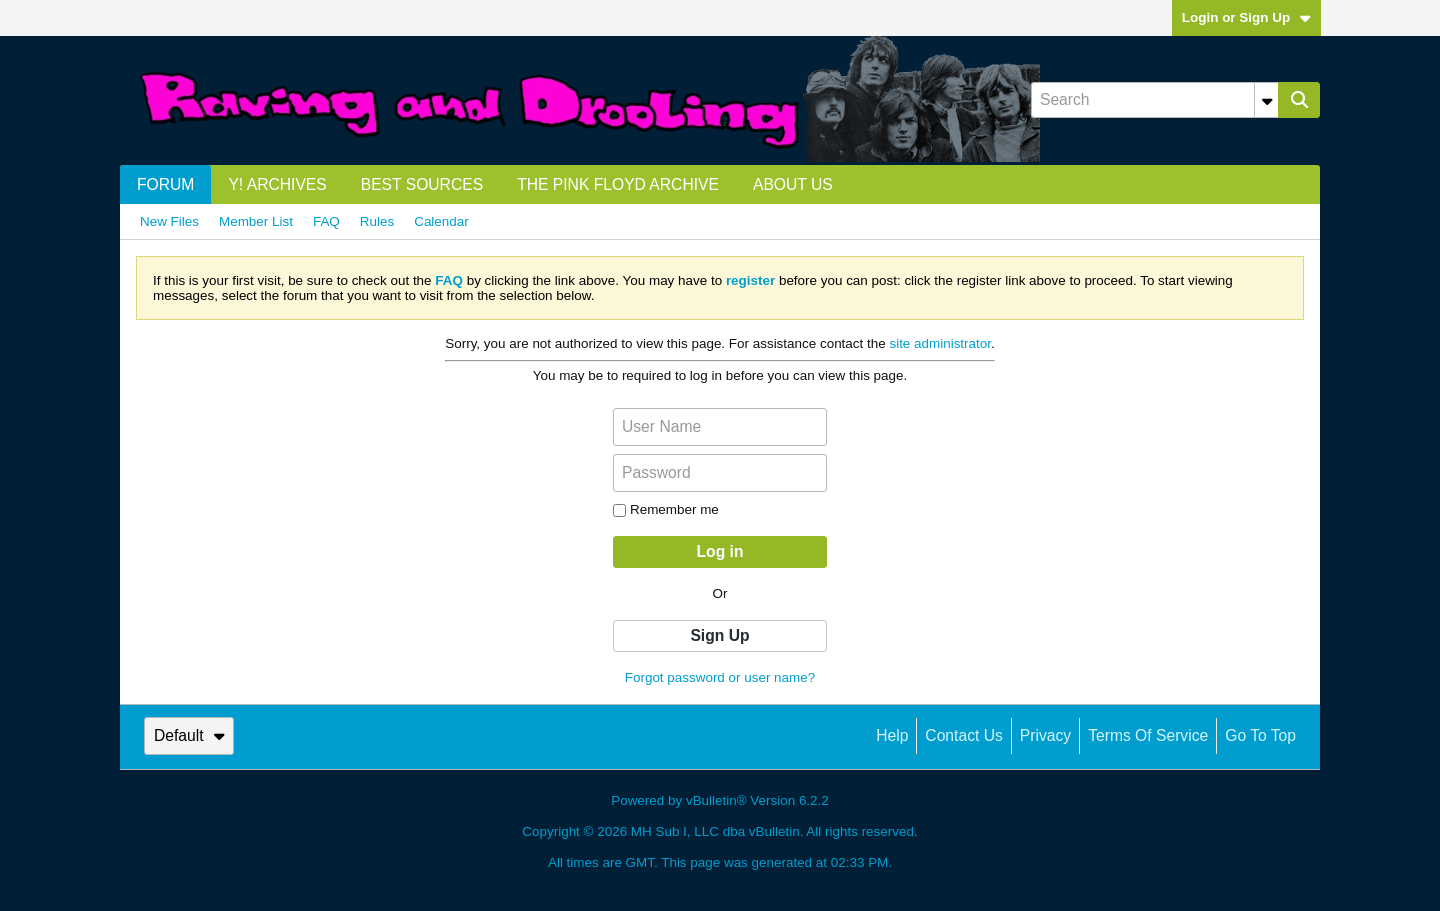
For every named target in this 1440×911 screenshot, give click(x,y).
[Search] (1154, 100)
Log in (720, 551)
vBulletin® (716, 800)
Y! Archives (277, 184)
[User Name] (720, 427)
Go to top (1260, 735)
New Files (169, 221)
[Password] (720, 473)
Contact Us (963, 735)
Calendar (441, 221)
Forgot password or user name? (720, 677)
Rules (377, 221)
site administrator (940, 343)
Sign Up (719, 635)
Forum (165, 184)
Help (892, 735)
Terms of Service (1148, 735)
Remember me (666, 509)
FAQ (326, 221)
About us (793, 184)
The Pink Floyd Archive (618, 184)
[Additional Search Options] (1266, 100)
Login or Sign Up (1246, 17)
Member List (256, 221)
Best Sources (422, 184)
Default (189, 735)
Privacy (1045, 735)
